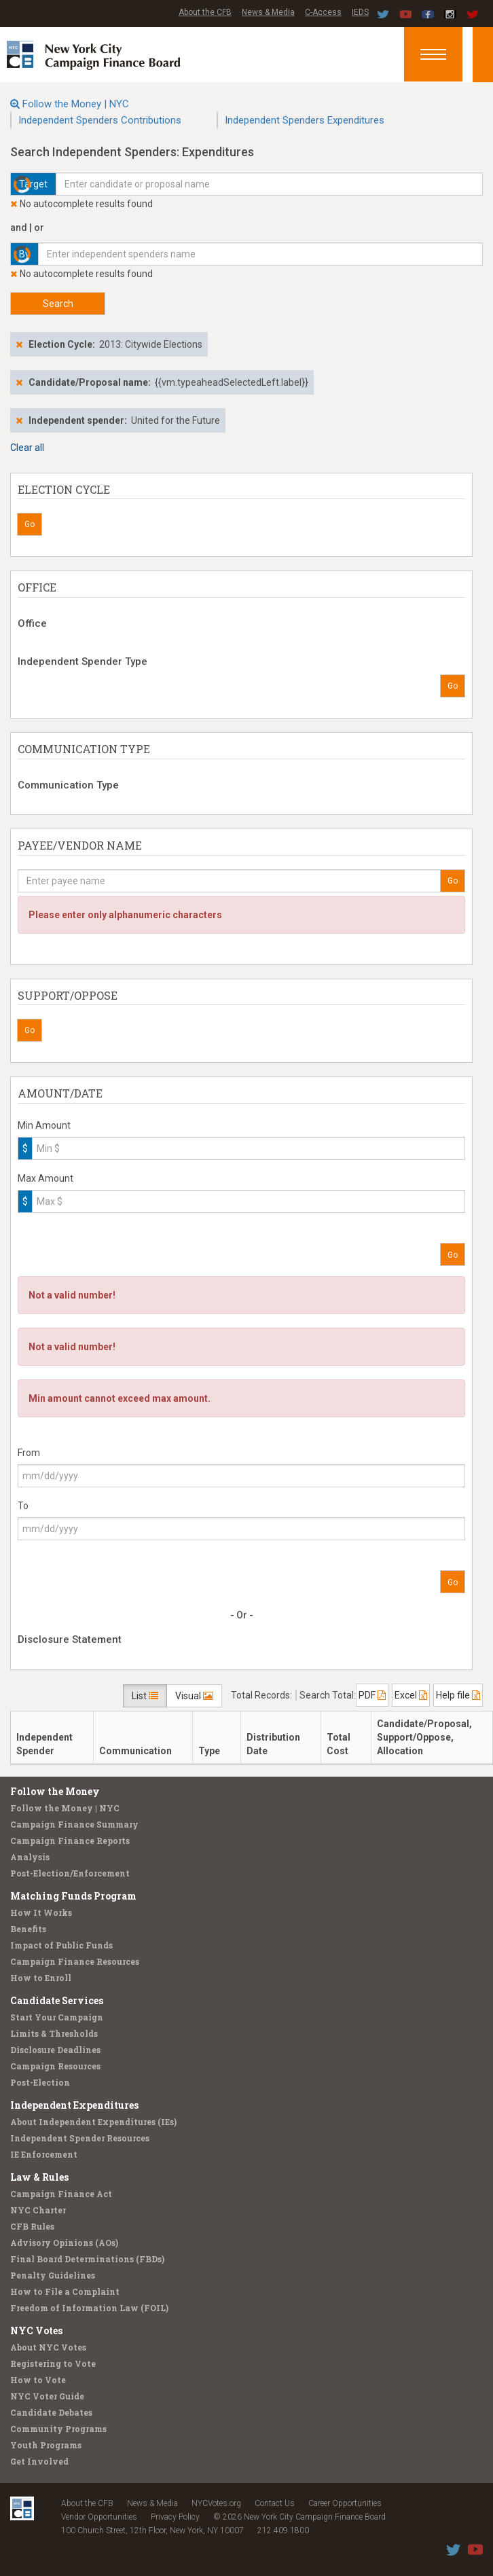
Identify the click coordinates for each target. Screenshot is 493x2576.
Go (29, 524)
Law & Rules (39, 2177)
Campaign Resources (55, 2066)
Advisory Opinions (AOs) (64, 2242)
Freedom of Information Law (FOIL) (89, 2307)
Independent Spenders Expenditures (304, 120)
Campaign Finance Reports (70, 1840)
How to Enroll (40, 1977)
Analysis (30, 1856)
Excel (411, 1695)
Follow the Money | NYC (75, 104)
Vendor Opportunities (99, 2517)
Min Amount (44, 1125)
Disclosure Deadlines (55, 2049)
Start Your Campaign (56, 2017)
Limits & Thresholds (54, 2033)
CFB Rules (32, 2226)
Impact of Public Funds (61, 1945)
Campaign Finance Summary (74, 1824)
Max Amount (45, 1178)
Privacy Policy (175, 2517)
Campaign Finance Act (61, 2193)
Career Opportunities (345, 2503)
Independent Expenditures (74, 2105)
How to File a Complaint (65, 2291)
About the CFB (205, 12)
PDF (372, 1695)
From (29, 1452)
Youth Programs (45, 2444)
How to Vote (38, 2379)
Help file (458, 1695)
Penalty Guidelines (52, 2275)
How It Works (41, 1912)
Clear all (27, 447)
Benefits (28, 1928)
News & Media (268, 12)
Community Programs (58, 2428)
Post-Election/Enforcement (70, 1873)
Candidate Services (56, 2000)
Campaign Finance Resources (74, 1961)
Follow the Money (55, 1791)
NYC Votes (36, 2330)
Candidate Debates (51, 2412)
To (23, 1505)
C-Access (323, 12)
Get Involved (39, 2461)
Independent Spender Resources (79, 2138)
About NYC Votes (48, 2347)
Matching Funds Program (73, 1895)
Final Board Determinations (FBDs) (87, 2258)
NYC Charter (38, 2210)
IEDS (360, 12)
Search (58, 303)
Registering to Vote (53, 2363)
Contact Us (275, 2503)
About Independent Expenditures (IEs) (93, 2121)
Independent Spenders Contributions (99, 120)
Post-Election (40, 2082)
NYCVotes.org (216, 2503)
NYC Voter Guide (47, 2396)
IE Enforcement (43, 2154)
